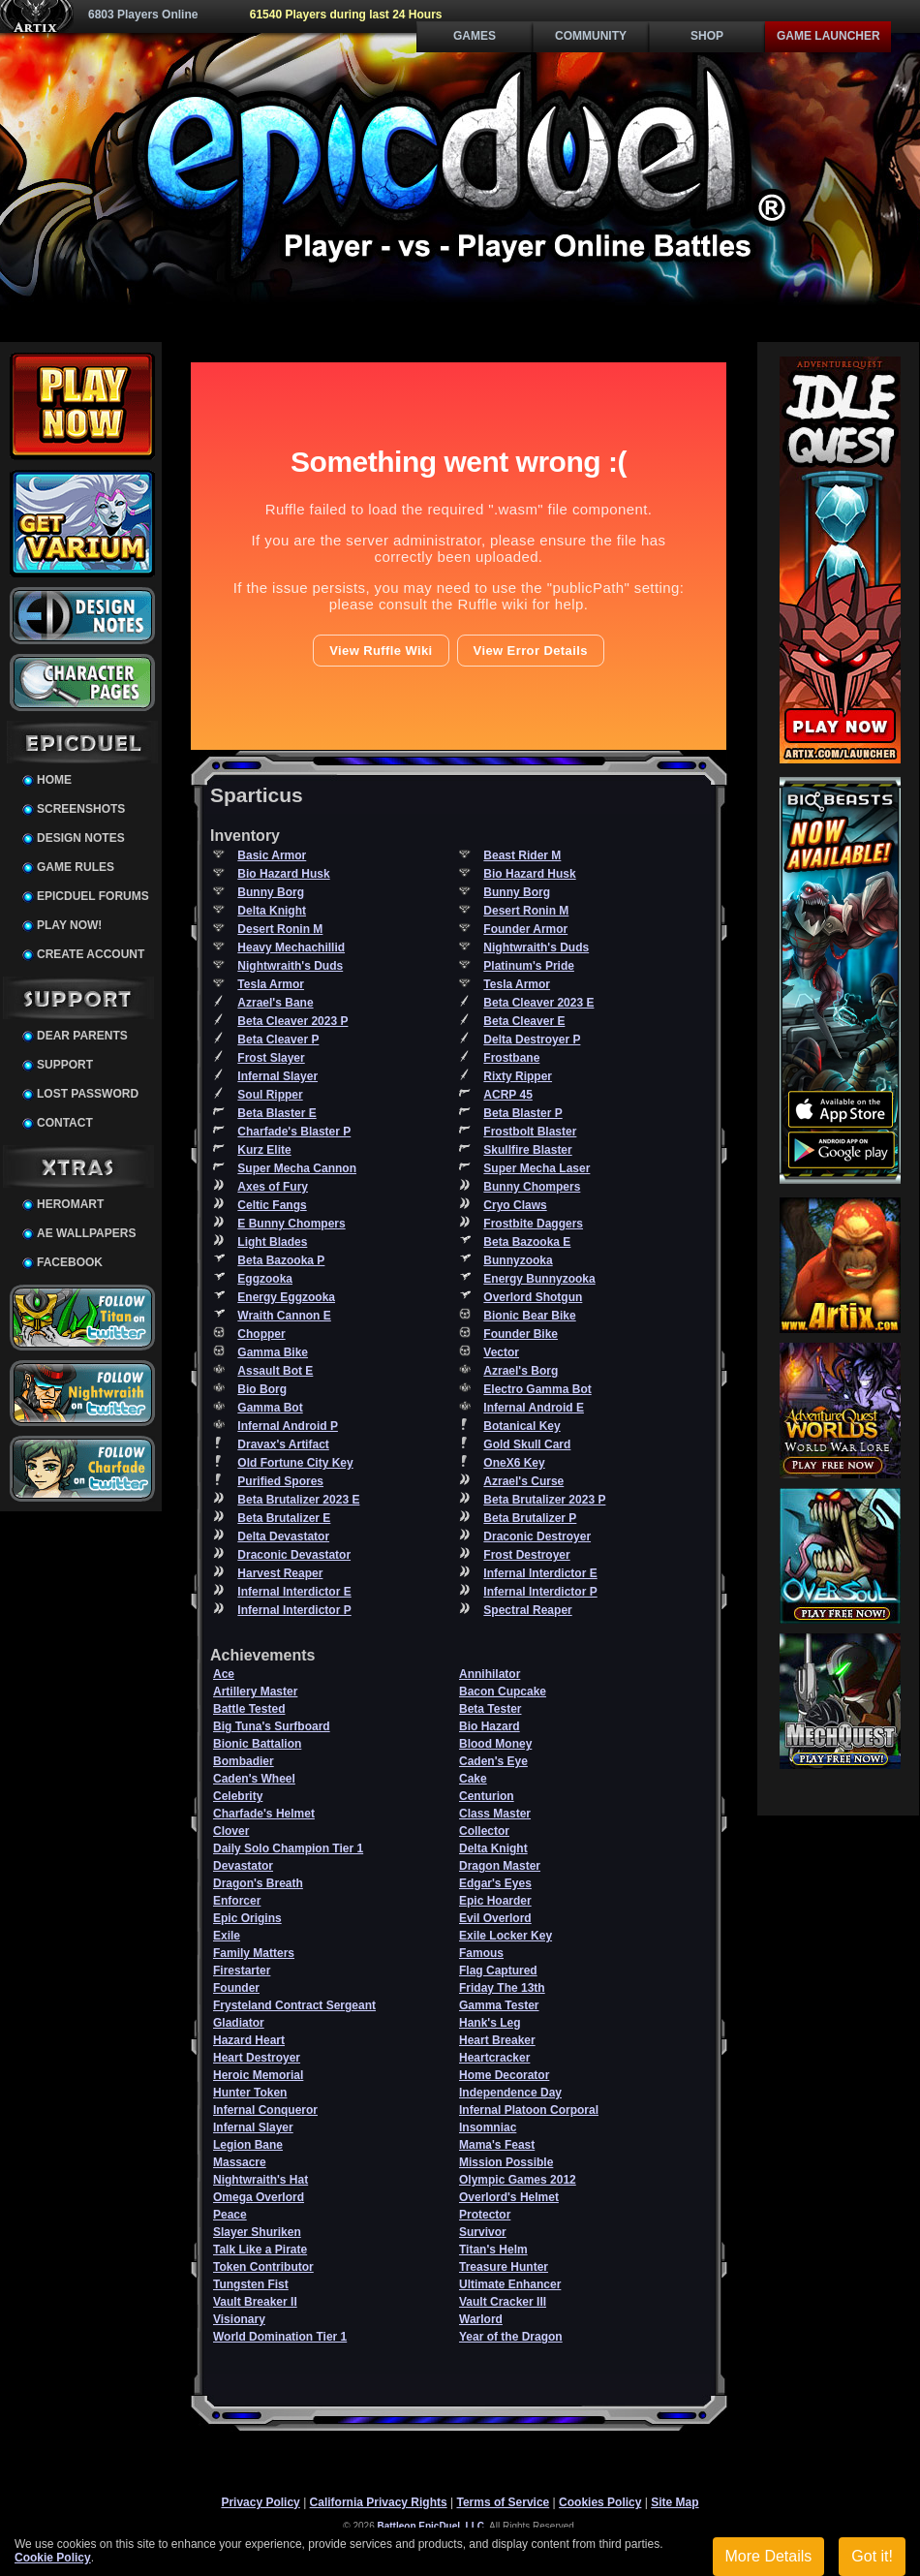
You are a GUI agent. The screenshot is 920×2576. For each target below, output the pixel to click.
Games (474, 36)
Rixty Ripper (517, 1076)
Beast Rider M (522, 855)
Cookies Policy (600, 2502)
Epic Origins (247, 1918)
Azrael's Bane (275, 1002)
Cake (473, 1778)
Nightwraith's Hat (260, 2180)
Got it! (872, 2556)
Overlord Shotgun (532, 1297)
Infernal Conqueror (265, 2110)
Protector (484, 2214)
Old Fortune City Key (295, 1463)
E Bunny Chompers (291, 1223)
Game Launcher (828, 36)
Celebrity (237, 1796)
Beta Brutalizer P (529, 1518)
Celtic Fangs (271, 1205)
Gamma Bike (272, 1352)
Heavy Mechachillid (291, 947)
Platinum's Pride (528, 966)
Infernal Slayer (277, 1076)
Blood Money (495, 1744)
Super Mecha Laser (536, 1168)
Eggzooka (264, 1279)
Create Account (90, 954)
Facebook (70, 1262)
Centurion (486, 1796)
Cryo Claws (514, 1205)
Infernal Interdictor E (540, 1573)
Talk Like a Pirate (260, 2249)
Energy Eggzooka (286, 1297)
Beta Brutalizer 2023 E (298, 1499)
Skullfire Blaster (527, 1150)
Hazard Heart (249, 2040)
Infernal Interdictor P (540, 1591)
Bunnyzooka (517, 1260)
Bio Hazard (489, 1726)
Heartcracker (494, 2057)
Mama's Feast (497, 2145)
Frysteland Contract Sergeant (294, 2005)
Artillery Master (255, 1691)
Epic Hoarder (495, 1901)
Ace (223, 1674)
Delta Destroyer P (531, 1039)
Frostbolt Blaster (529, 1131)
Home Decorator (504, 2075)
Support (65, 1064)
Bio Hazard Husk (283, 874)
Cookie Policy (53, 2557)
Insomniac (487, 2127)
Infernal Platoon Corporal (528, 2110)
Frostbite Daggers (533, 1223)
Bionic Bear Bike (529, 1315)
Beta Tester (490, 1709)
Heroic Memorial (258, 2075)
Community (591, 36)
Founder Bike (520, 1334)
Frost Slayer (270, 1058)
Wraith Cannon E (283, 1315)
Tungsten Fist (251, 2284)
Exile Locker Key (505, 1935)
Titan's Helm (493, 2249)
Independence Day (510, 2092)
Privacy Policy (260, 2502)
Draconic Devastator (294, 1555)
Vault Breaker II (255, 2302)
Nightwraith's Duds (536, 947)
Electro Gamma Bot (537, 1389)
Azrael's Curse (523, 1481)
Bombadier (243, 1761)
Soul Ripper (269, 1095)
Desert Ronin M (525, 910)
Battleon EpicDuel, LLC (431, 2526)
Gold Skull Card (526, 1444)
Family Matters (253, 1953)
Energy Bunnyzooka (539, 1279)
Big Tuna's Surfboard (271, 1726)
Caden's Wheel (254, 1778)
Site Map (674, 2502)
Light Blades (272, 1242)
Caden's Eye (493, 1761)
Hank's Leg (490, 2023)
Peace (230, 2214)
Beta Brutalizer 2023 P (544, 1499)
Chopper (261, 1334)
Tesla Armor (270, 984)
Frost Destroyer (526, 1555)
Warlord (481, 2319)
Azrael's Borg (520, 1371)
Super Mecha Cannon (296, 1168)
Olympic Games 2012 (517, 2180)
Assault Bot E (275, 1371)
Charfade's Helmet (264, 1813)
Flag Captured (498, 1970)
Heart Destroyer (256, 2057)
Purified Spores (280, 1481)
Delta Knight (271, 910)
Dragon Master (499, 1866)
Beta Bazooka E (526, 1242)
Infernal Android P (287, 1426)
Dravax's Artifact (282, 1444)
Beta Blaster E (276, 1113)
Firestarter (241, 1970)
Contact (65, 1123)
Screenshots (81, 809)
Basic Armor (271, 855)
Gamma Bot (269, 1407)
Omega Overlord (258, 2197)
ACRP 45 (507, 1095)
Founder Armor (525, 929)
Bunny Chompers (531, 1187)
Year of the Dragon (511, 2336)
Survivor (482, 2232)
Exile (226, 1935)
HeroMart (70, 1204)
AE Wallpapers (86, 1233)
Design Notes (81, 838)
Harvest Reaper (279, 1573)
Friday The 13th (502, 1988)
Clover (231, 1831)
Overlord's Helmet (509, 2197)
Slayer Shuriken (257, 2232)
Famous (481, 1953)
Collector (484, 1831)
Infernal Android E (533, 1407)
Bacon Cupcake (502, 1691)
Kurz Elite (264, 1150)
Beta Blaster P (522, 1113)
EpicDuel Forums (93, 896)
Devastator (243, 1866)
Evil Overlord (495, 1918)
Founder (236, 1988)
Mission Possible (506, 2162)
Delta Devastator (283, 1536)
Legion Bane (248, 2145)
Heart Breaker (497, 2040)
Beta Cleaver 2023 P (292, 1021)
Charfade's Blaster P (294, 1131)
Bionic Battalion (257, 1744)
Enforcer (237, 1901)
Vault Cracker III (502, 2302)
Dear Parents (82, 1035)
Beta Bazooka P (280, 1260)
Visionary (239, 2319)
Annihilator (489, 1674)
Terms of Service (502, 2502)
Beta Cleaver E (524, 1021)
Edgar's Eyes (495, 1883)
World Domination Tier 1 (280, 2336)
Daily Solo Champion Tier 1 (288, 1848)
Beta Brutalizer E (283, 1518)
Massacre (239, 2162)
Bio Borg (262, 1389)
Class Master (495, 1813)
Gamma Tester (498, 2005)
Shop (706, 36)
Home (54, 780)
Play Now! (69, 925)
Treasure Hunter (503, 2267)
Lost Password (87, 1094)
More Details (769, 2556)
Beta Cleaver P (278, 1039)
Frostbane (511, 1058)
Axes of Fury (272, 1187)
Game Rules (75, 867)
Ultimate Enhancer (510, 2284)
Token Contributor (263, 2267)
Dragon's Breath (258, 1883)
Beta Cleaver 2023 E (538, 1002)
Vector (501, 1352)
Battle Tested (249, 1709)
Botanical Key (521, 1426)
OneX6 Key (513, 1463)
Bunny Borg (270, 892)
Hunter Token (250, 2092)
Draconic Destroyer (537, 1536)
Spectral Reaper (527, 1610)
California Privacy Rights (378, 2502)
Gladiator (238, 2023)
